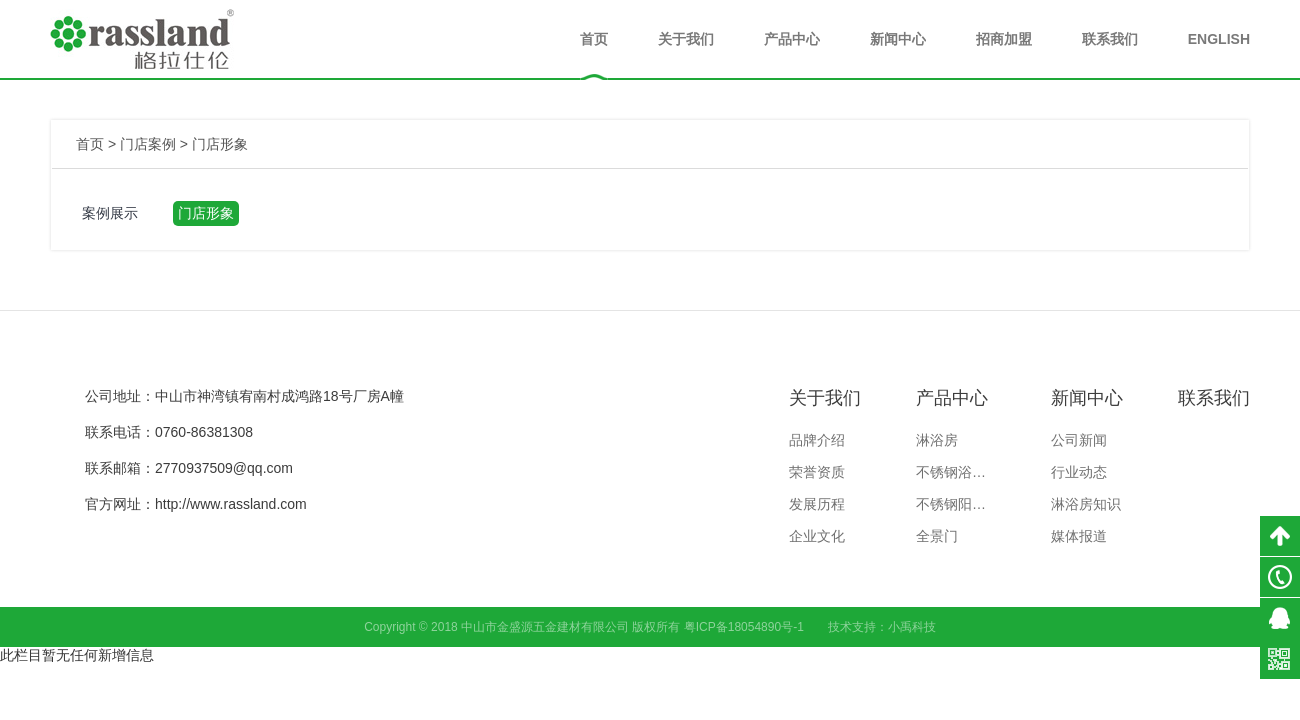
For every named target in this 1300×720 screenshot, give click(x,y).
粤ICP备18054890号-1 (744, 627)
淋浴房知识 (1086, 504)
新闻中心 (898, 39)
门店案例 (148, 144)
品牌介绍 (817, 440)
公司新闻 (1079, 440)
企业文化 (817, 536)
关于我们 (686, 39)
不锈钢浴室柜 (956, 472)
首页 (594, 39)
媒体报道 (1079, 536)
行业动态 (1079, 472)
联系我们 (1110, 39)
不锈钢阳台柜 (956, 504)
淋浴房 (937, 440)
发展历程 (817, 504)
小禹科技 (912, 627)
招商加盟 (1004, 39)
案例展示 (110, 213)
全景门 (937, 536)
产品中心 (792, 39)
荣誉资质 (817, 472)
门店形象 (220, 144)
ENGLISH (1219, 39)
